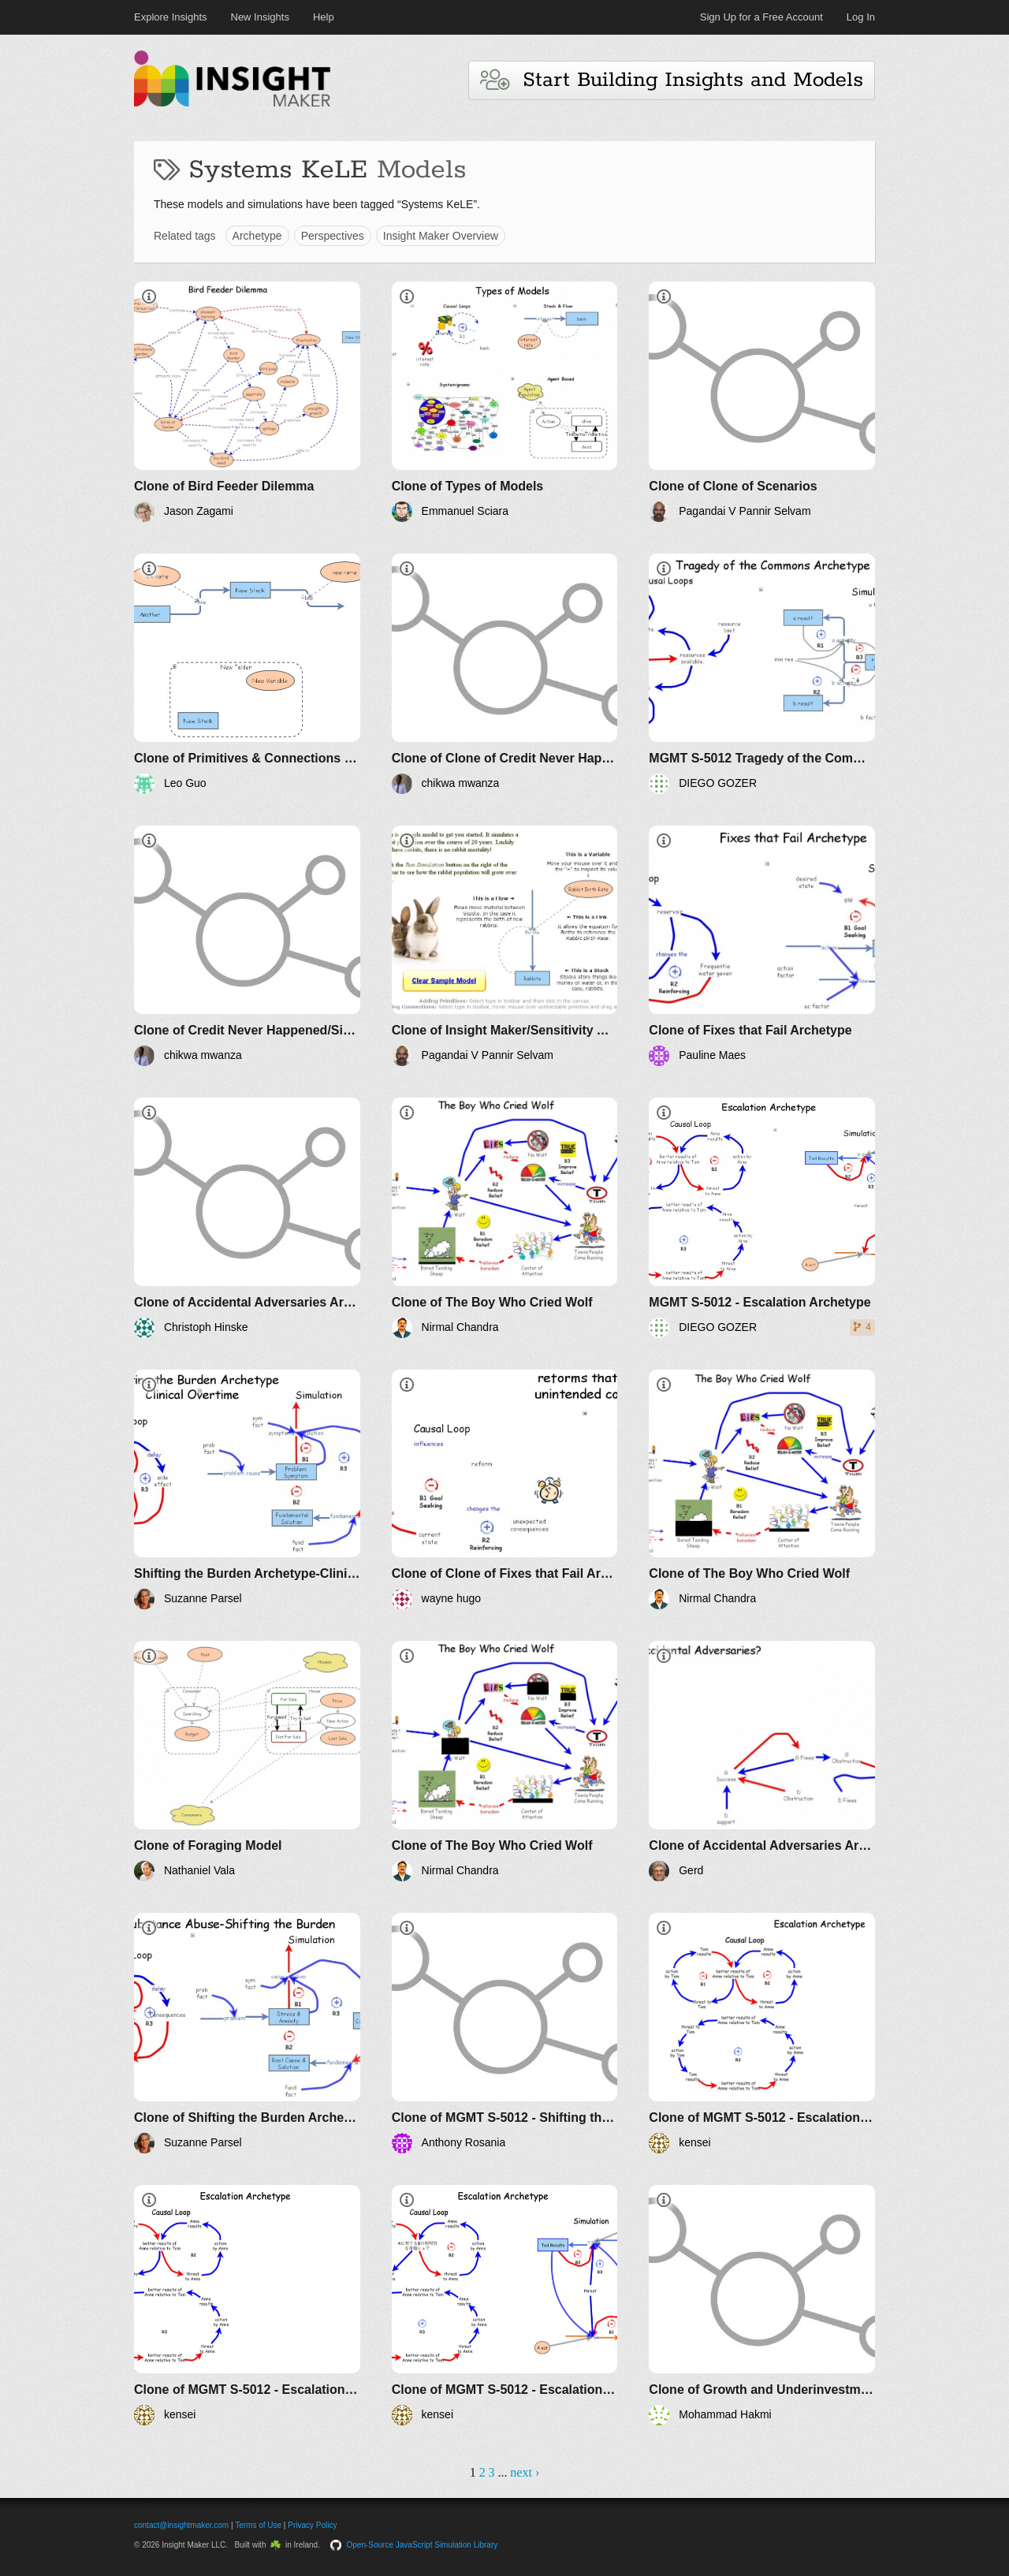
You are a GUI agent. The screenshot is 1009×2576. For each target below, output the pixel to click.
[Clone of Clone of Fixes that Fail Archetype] (505, 1490)
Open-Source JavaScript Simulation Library (422, 2545)
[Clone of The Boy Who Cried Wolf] (505, 1218)
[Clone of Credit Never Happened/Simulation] (247, 946)
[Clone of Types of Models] (505, 401)
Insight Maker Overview (440, 235)
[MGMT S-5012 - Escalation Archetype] (762, 1218)
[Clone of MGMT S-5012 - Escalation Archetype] (762, 2033)
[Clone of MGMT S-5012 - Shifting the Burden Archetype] (505, 2033)
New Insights (260, 17)
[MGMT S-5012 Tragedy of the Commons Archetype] (762, 674)
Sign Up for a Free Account (761, 17)
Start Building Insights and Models (671, 80)
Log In (861, 17)
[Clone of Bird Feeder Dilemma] (247, 401)
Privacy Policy (312, 2525)
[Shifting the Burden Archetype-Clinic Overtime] (247, 1490)
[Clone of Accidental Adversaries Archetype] (247, 1218)
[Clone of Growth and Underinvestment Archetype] (762, 2305)
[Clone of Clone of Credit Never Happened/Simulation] (505, 674)
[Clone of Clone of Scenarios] (762, 401)
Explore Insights (170, 17)
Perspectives (332, 235)
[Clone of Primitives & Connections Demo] (247, 674)
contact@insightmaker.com (181, 2525)
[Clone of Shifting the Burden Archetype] (247, 2033)
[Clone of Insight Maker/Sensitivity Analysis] (505, 946)
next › (524, 2472)
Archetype (257, 235)
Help (323, 17)
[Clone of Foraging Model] (247, 1761)
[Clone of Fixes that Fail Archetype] (762, 946)
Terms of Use (258, 2525)
